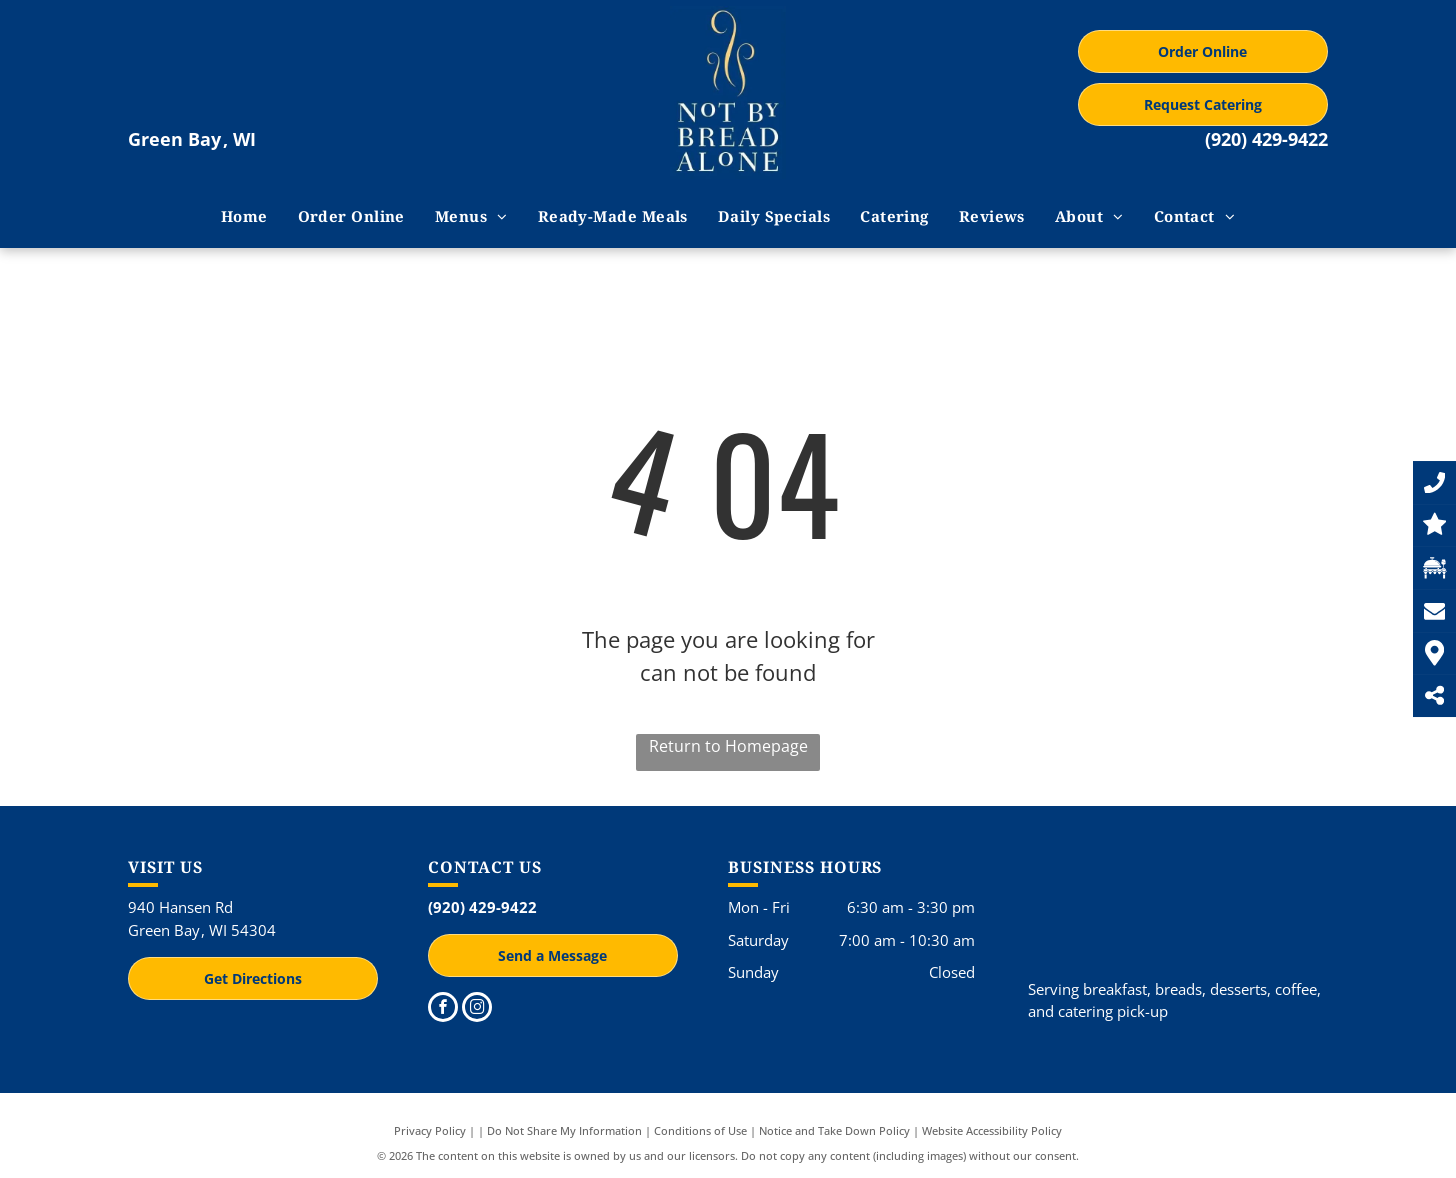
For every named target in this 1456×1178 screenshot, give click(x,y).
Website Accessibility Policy (992, 1130)
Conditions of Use (700, 1130)
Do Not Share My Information (564, 1130)
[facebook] (443, 1009)
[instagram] (477, 1009)
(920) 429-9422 (1266, 139)
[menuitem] (244, 216)
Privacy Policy (430, 1130)
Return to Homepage (728, 746)
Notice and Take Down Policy (834, 1130)
